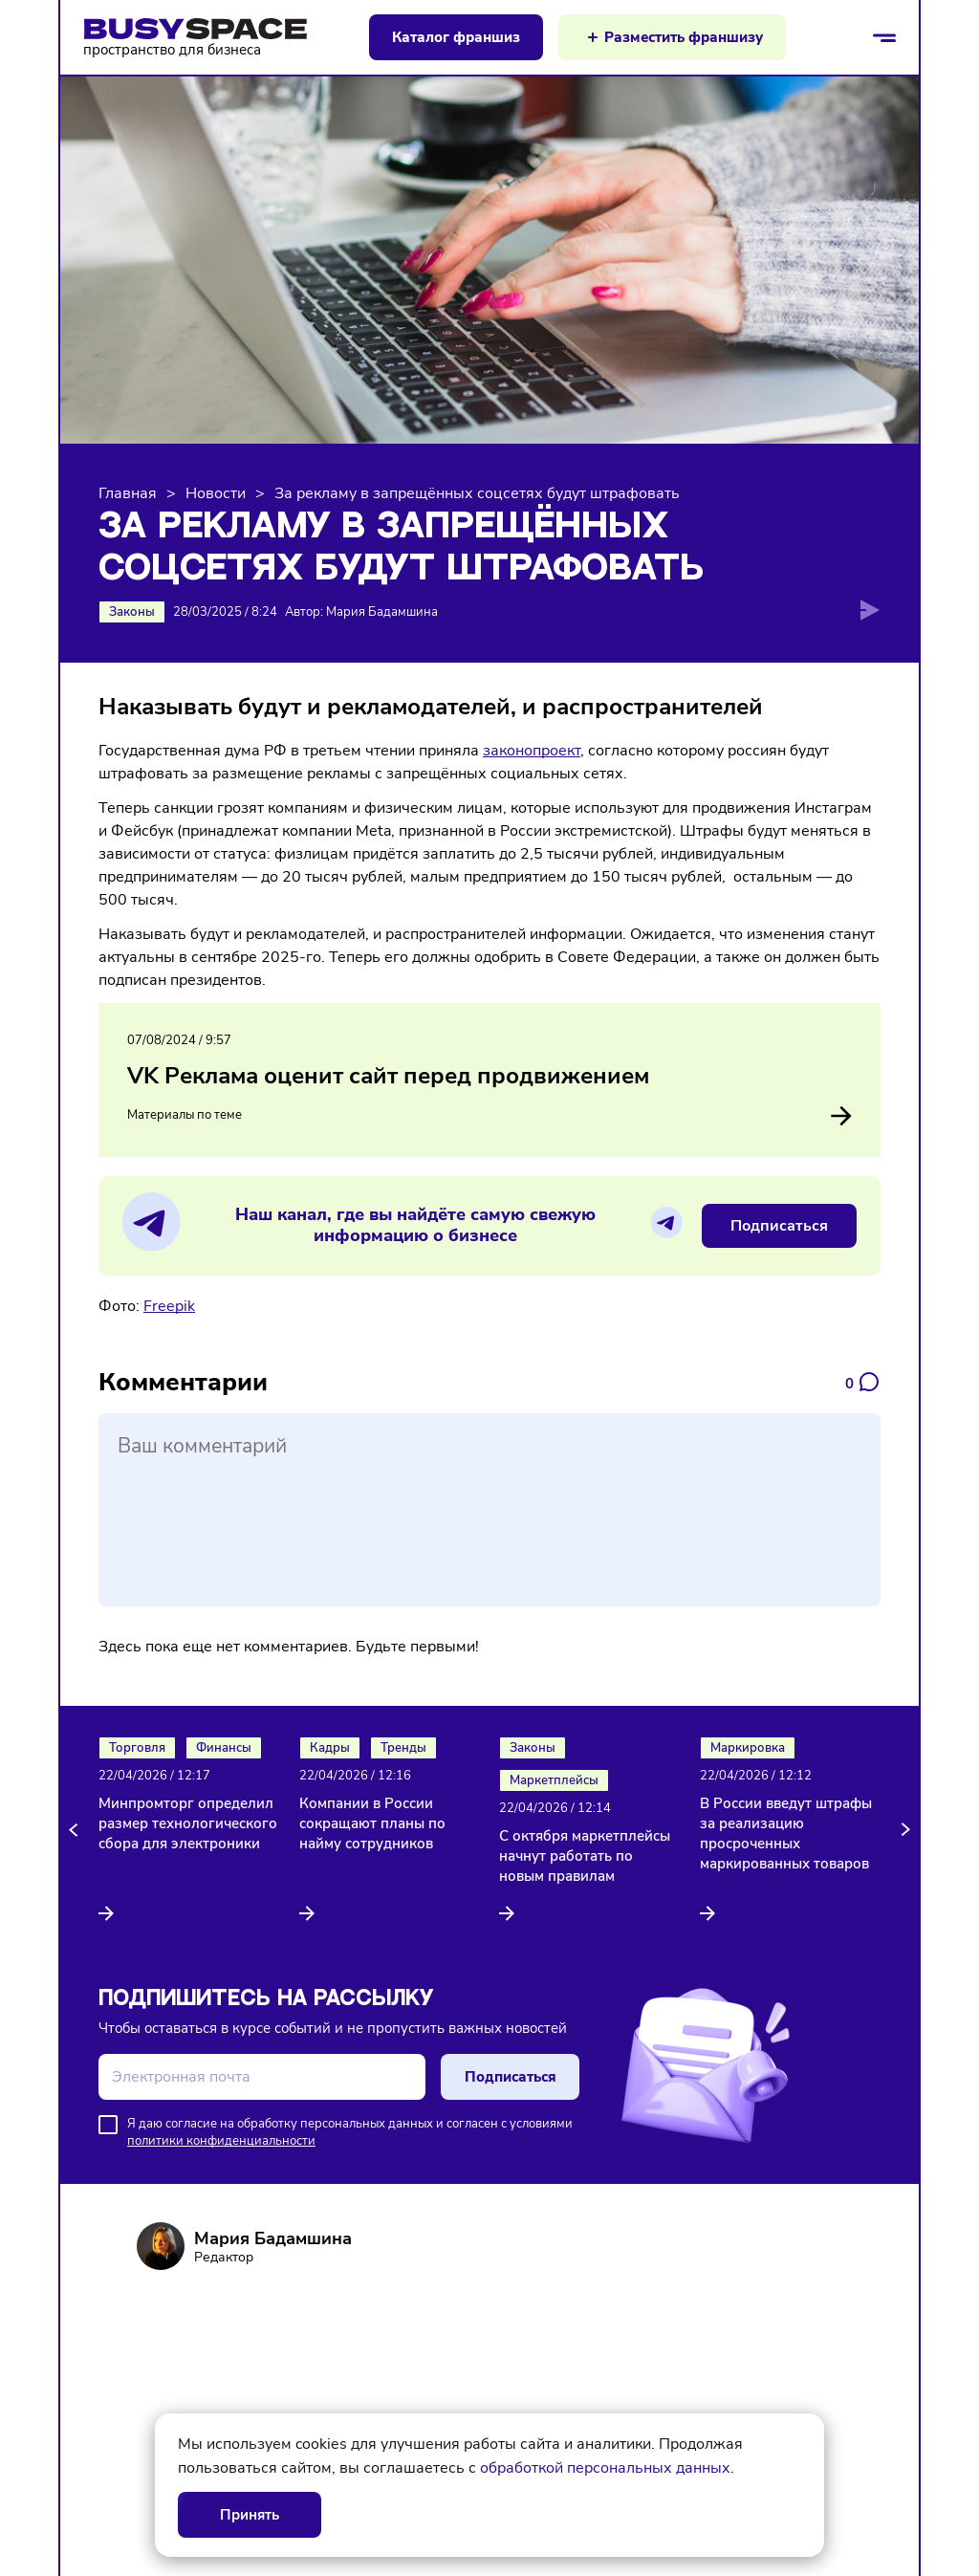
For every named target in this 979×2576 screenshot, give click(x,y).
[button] (76, 1830)
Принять (249, 2514)
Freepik (169, 1306)
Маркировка (747, 1748)
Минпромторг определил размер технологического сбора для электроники (187, 1823)
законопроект (531, 750)
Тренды (403, 1748)
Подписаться (779, 1225)
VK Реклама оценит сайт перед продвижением (388, 1075)
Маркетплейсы (554, 1780)
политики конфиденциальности (221, 2141)
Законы (132, 612)
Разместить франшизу (683, 37)
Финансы (223, 1748)
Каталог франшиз (456, 37)
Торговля (137, 1748)
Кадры (330, 1748)
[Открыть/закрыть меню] (884, 37)
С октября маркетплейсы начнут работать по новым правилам (584, 1856)
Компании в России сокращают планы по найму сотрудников (372, 1823)
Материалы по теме (489, 1115)
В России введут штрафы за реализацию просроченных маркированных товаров (786, 1833)
